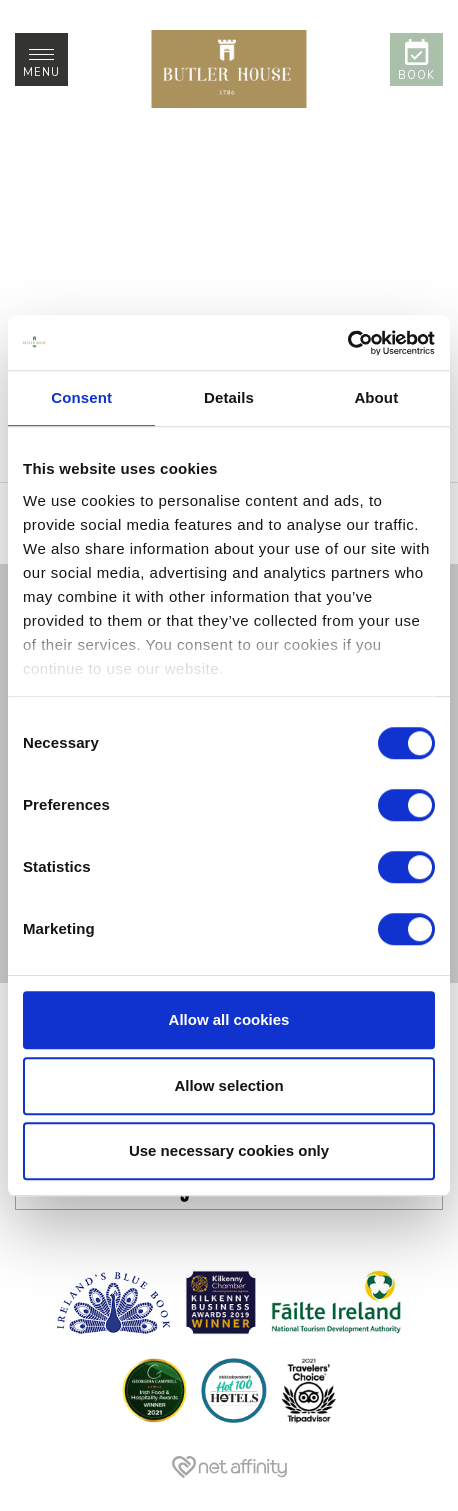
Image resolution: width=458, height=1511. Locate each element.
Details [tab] (229, 397)
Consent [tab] (81, 397)
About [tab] (376, 397)
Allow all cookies (229, 1019)
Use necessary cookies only (229, 1150)
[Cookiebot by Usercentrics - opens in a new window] (347, 343)
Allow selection (228, 1085)
